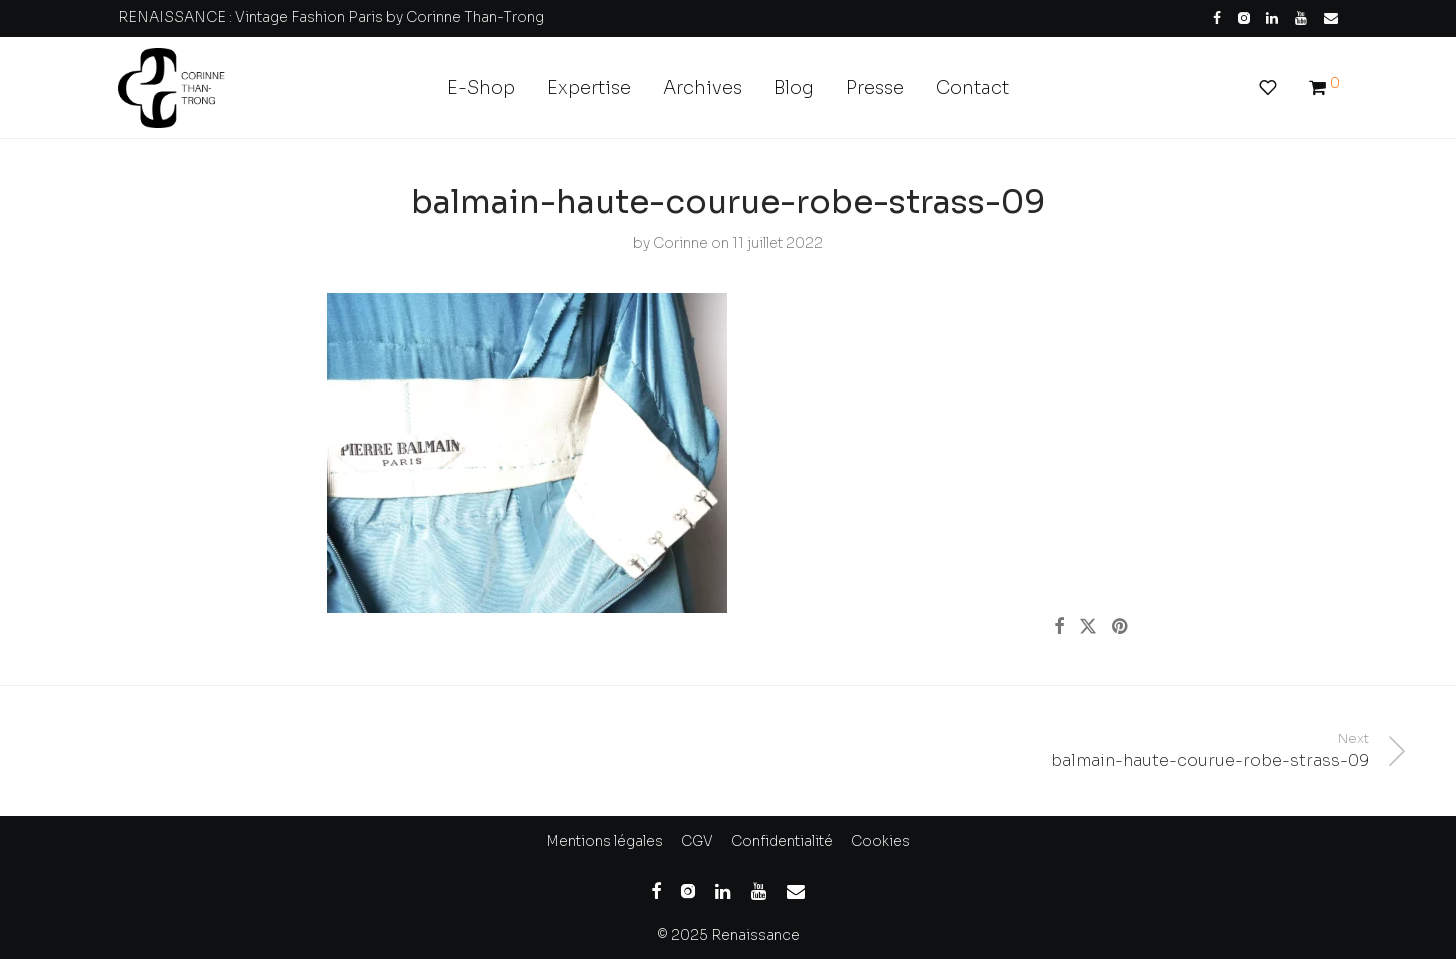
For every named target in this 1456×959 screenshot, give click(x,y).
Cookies (880, 841)
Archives (702, 88)
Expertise (589, 88)
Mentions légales (604, 841)
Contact (972, 88)
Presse (875, 88)
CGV (697, 841)
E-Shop (481, 88)
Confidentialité (782, 841)
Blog (794, 88)
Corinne (680, 243)
